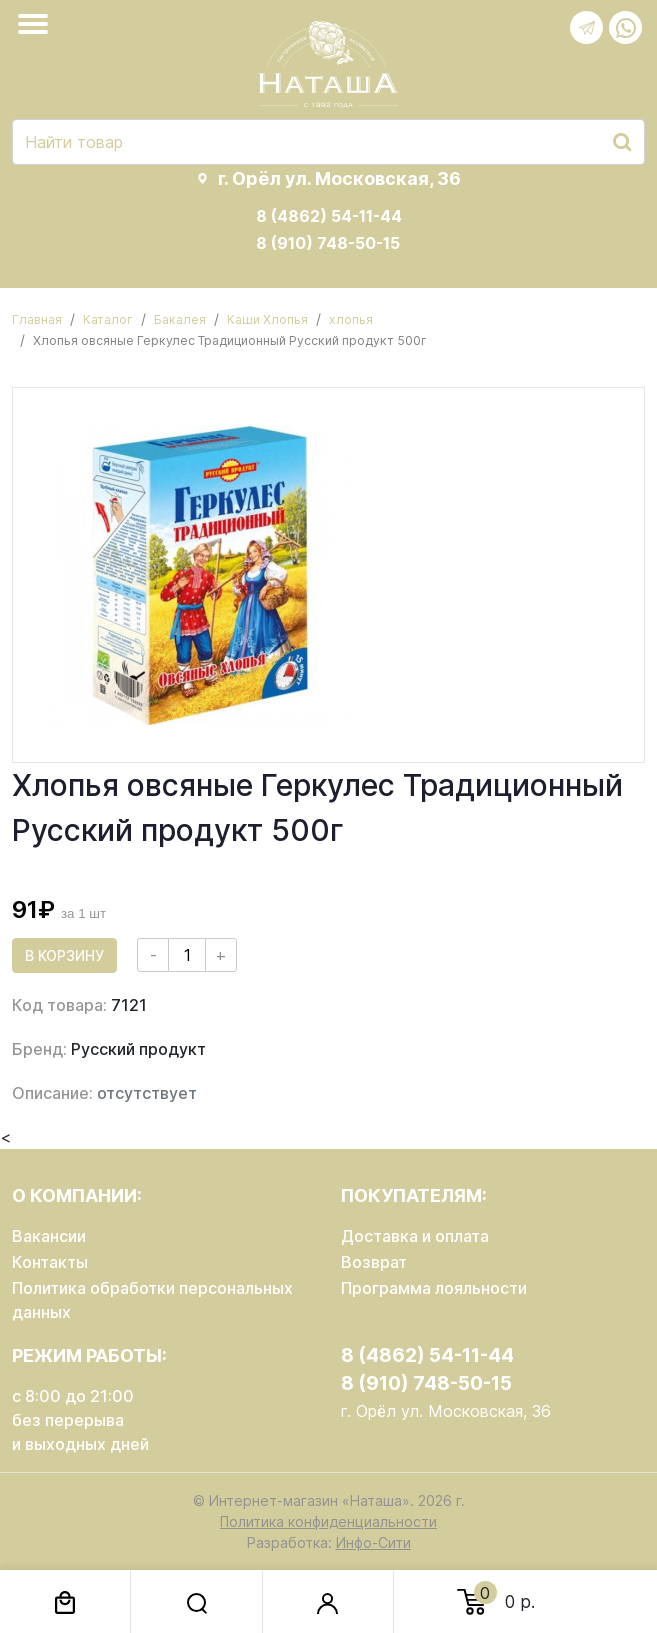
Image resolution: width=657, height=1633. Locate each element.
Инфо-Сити (373, 1542)
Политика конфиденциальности (328, 1521)
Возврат (374, 1262)
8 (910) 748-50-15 (328, 243)
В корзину (64, 955)
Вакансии (49, 1236)
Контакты (50, 1262)
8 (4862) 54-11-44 (329, 216)
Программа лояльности (434, 1288)
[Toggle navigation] (37, 24)
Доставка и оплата (415, 1236)
